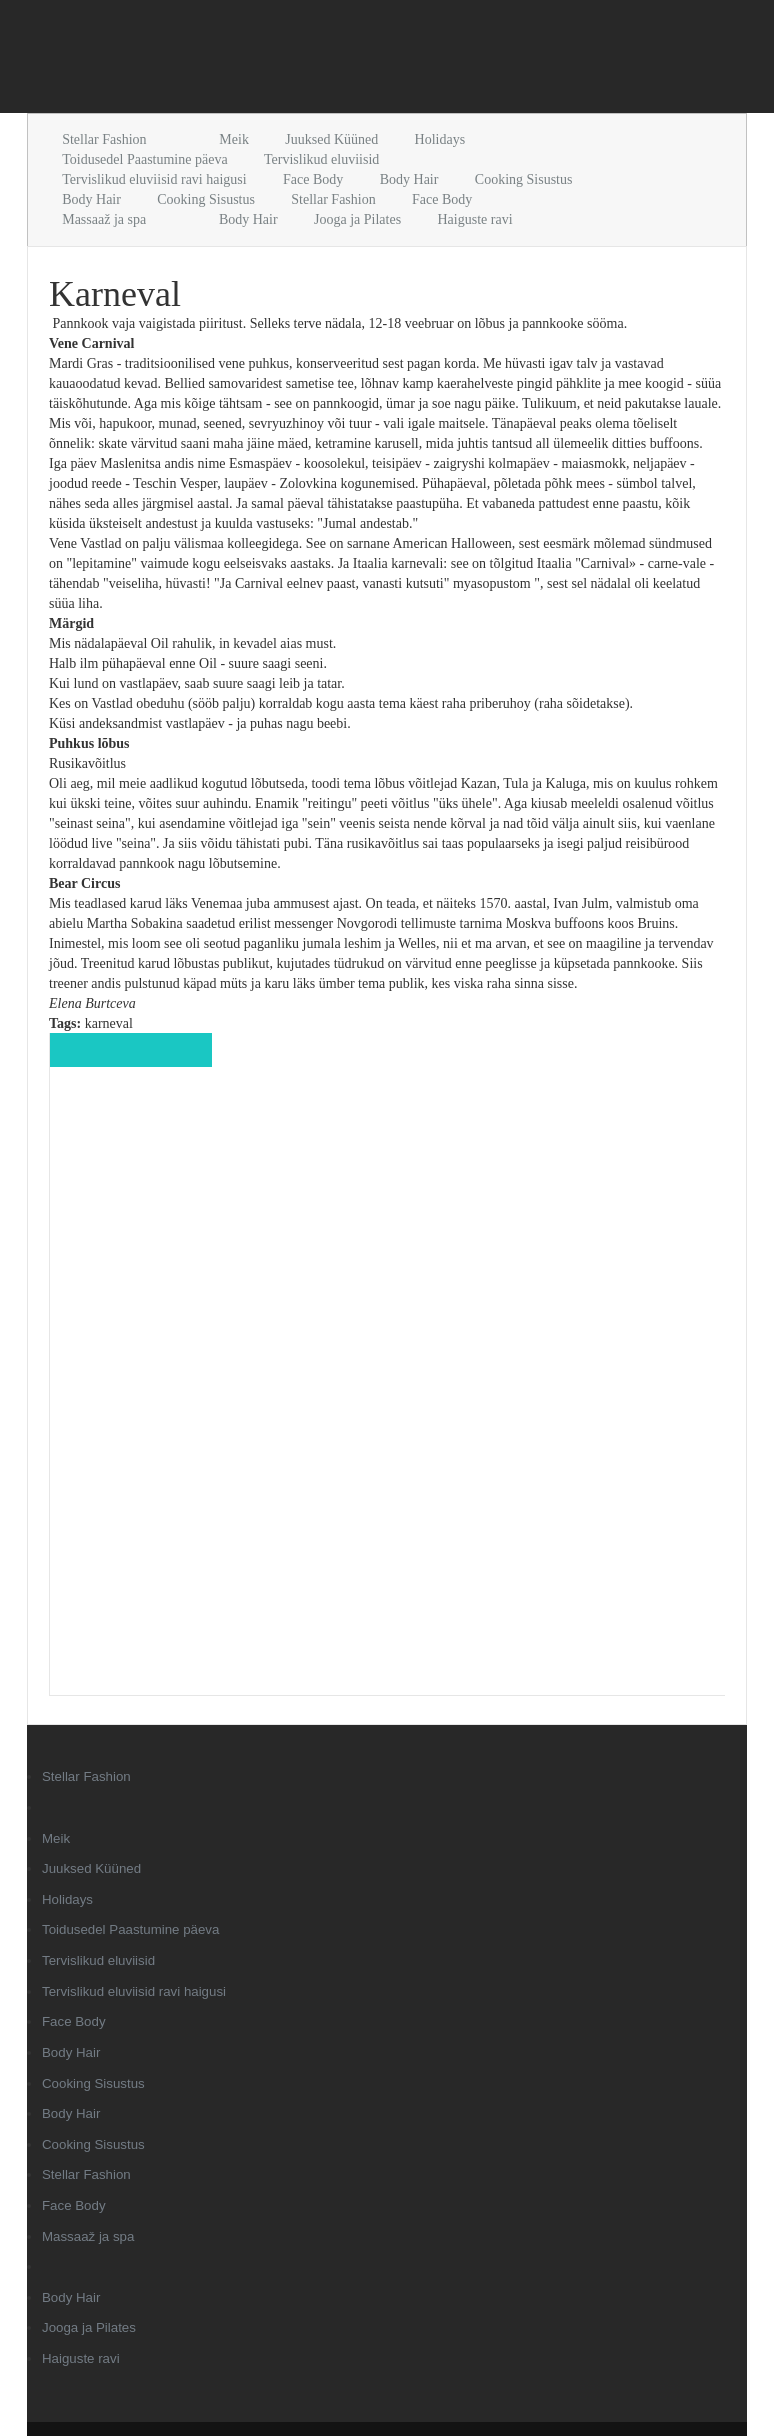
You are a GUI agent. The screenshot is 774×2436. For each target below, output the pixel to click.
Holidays (440, 139)
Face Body (313, 179)
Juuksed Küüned (331, 139)
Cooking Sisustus (524, 179)
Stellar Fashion (104, 139)
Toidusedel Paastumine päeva (144, 159)
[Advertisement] (261, 60)
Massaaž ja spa (104, 219)
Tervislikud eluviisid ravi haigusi (154, 179)
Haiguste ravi (474, 219)
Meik (234, 139)
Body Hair (409, 179)
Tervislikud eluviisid (321, 159)
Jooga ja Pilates (357, 219)
